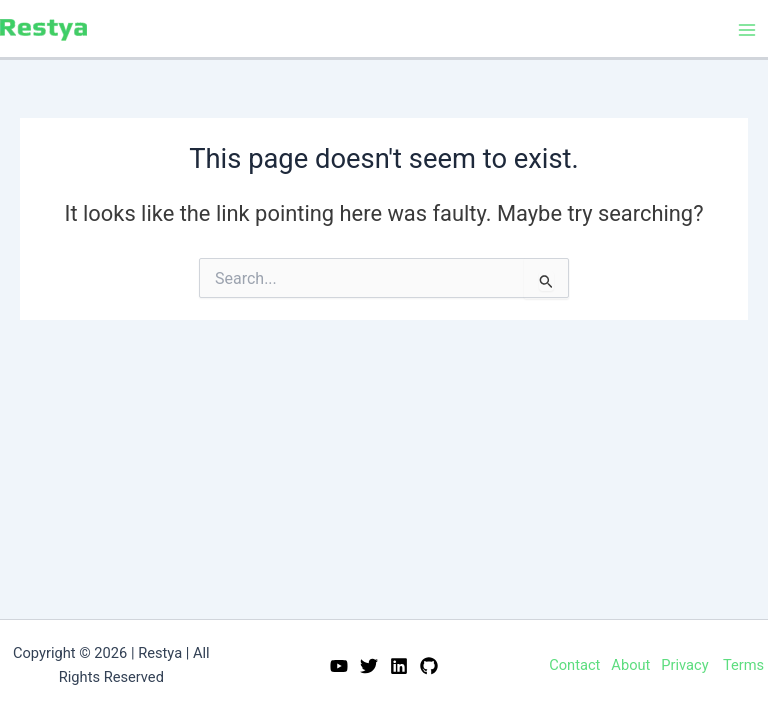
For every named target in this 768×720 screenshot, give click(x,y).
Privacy (684, 665)
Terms (743, 665)
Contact (574, 665)
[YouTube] (339, 666)
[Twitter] (369, 666)
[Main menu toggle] (747, 30)
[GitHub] (429, 666)
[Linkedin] (399, 666)
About (630, 665)
